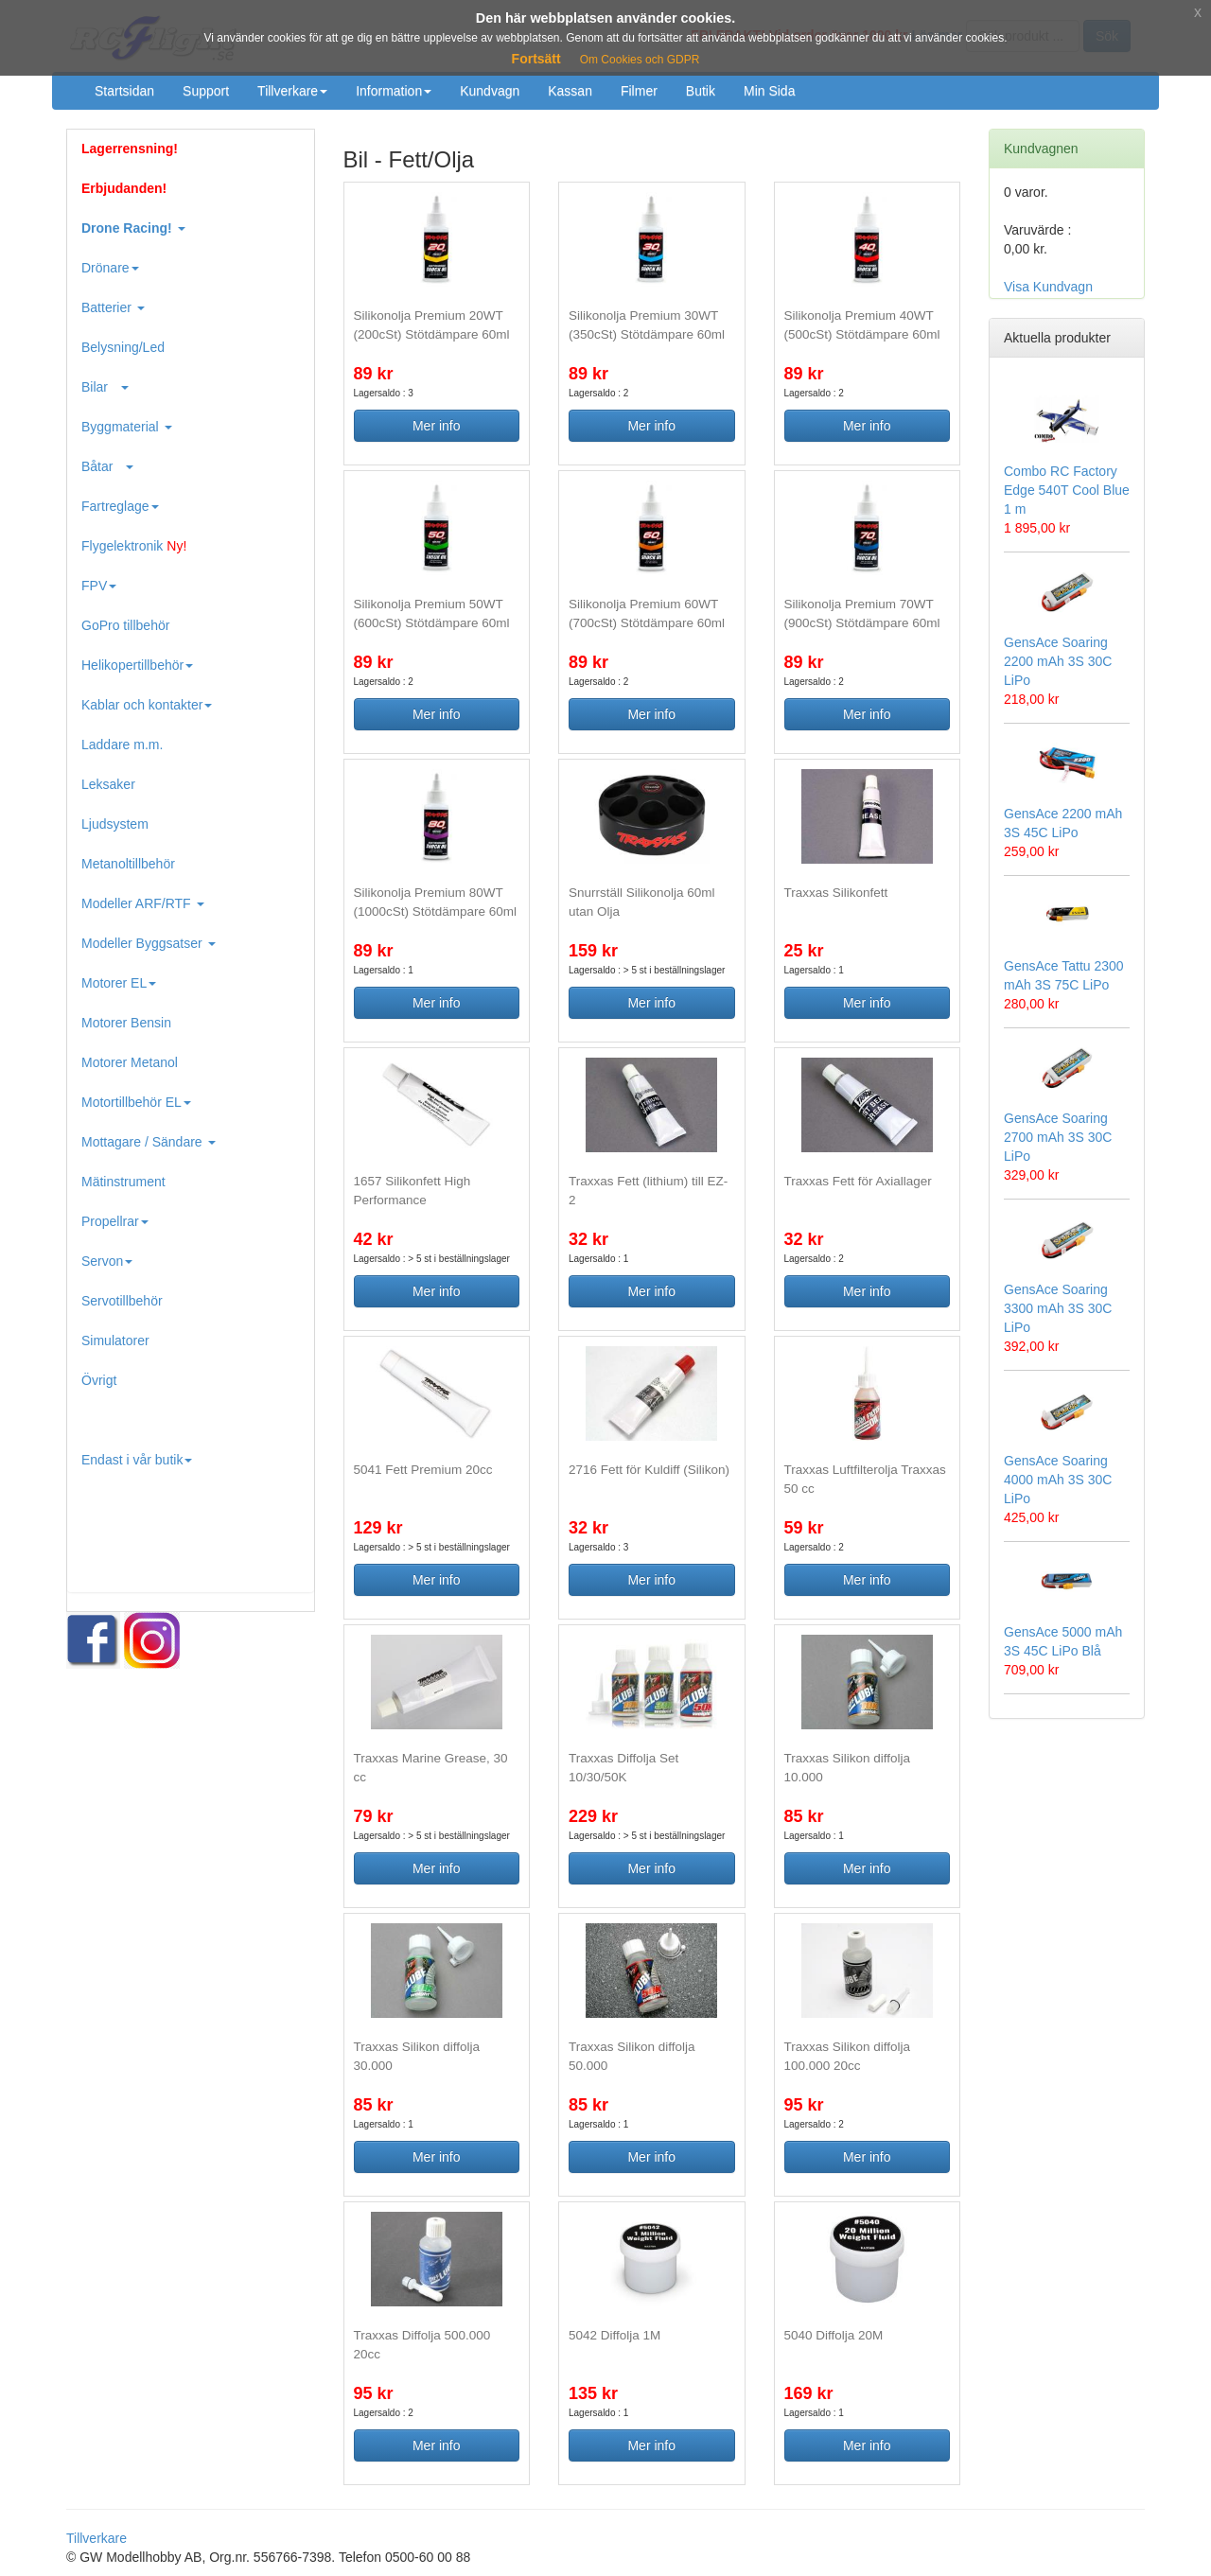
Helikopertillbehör (137, 665)
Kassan (570, 90)
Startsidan (124, 90)
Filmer (639, 90)
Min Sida (769, 90)
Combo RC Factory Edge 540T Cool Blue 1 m (1067, 490)
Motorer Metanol (129, 1062)
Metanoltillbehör (128, 863)
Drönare (110, 267)
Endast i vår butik (136, 1459)
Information (393, 90)
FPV (98, 585)
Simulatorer (115, 1340)
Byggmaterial (126, 426)
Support (206, 90)
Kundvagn (489, 90)
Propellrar (115, 1221)
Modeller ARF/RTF (142, 903)
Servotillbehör (122, 1300)
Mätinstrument (123, 1181)
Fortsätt (536, 58)
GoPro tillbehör (125, 625)
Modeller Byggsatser (148, 943)
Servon (106, 1261)
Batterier (113, 307)
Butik (700, 90)
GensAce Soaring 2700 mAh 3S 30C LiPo (1058, 1137)
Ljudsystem (115, 824)
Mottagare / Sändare (148, 1141)
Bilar (105, 386)
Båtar (107, 466)
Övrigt (98, 1380)
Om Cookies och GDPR (640, 59)
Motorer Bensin (126, 1022)
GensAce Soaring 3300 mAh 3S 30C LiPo (1058, 1308)
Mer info (436, 425)
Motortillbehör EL (136, 1102)
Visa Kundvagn (1048, 286)
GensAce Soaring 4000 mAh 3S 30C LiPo (1058, 1479)
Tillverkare (292, 90)
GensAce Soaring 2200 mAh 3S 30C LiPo (1058, 661)
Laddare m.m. (122, 744)
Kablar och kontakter (146, 704)
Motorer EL (118, 982)
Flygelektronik (133, 545)
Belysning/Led (123, 347)
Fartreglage (120, 506)
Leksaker (108, 784)
